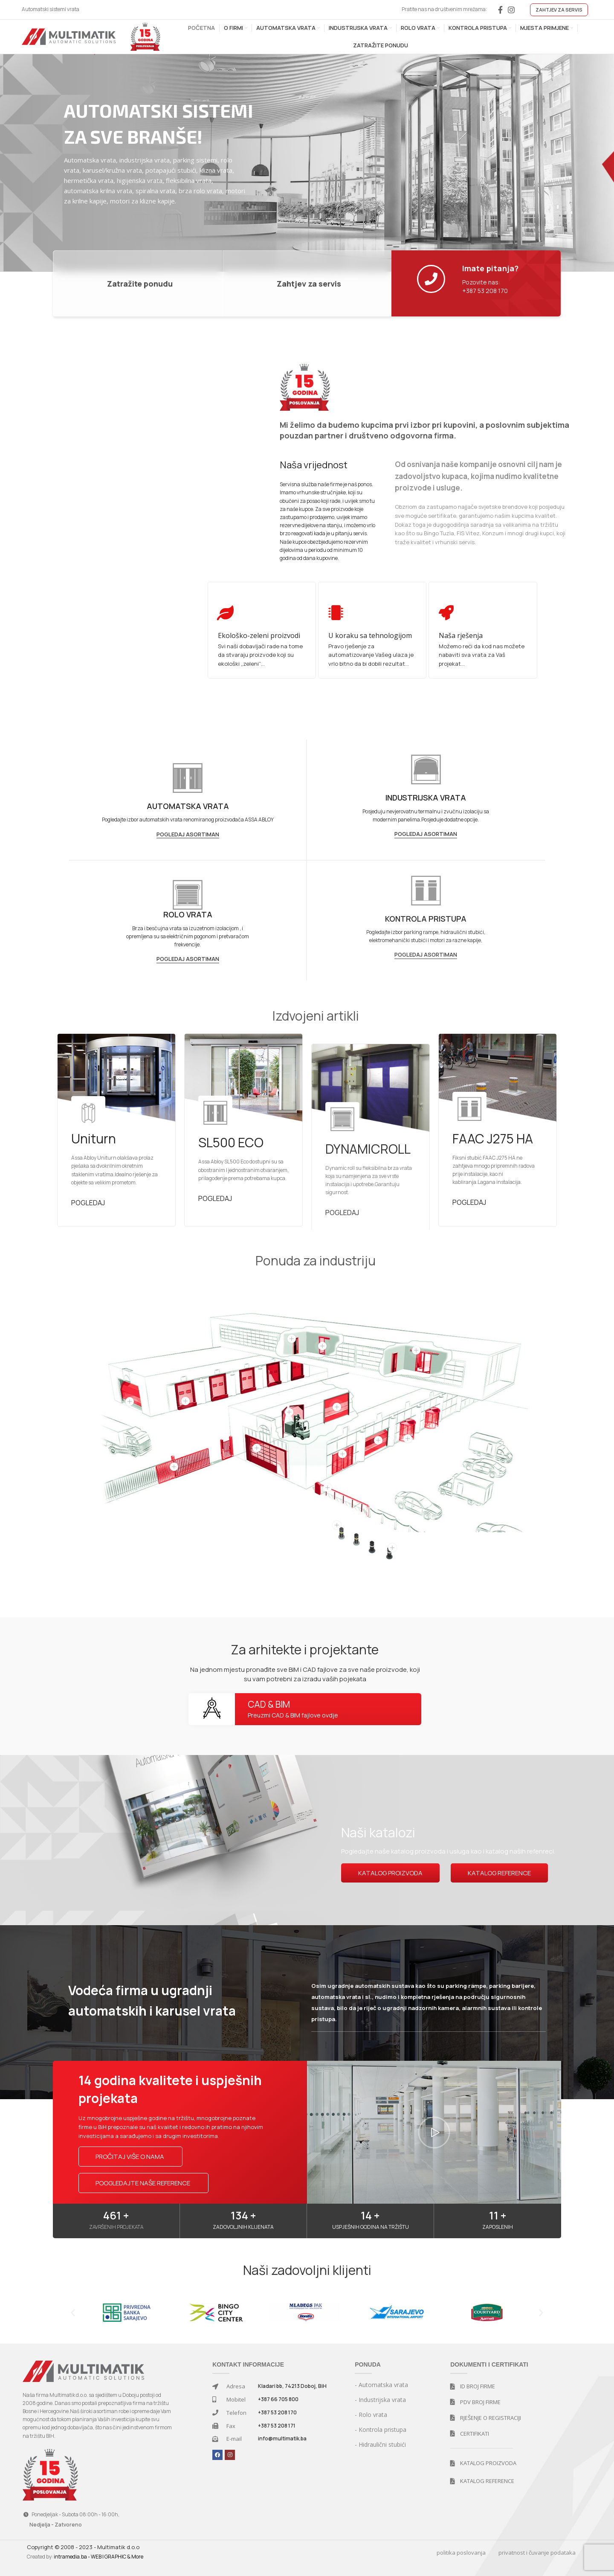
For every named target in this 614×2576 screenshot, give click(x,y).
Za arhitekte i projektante (305, 1649)
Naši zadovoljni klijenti (307, 2270)
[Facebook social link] (500, 9)
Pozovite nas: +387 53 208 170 (485, 286)
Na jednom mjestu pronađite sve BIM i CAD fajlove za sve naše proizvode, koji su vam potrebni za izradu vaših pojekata (305, 1674)
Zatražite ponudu (140, 283)
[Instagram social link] (511, 9)
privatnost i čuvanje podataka (537, 2552)
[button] (434, 2132)
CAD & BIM (269, 1704)
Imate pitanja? (490, 268)
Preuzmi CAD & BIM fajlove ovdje (293, 1715)
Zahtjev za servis (309, 283)
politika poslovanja (461, 2552)
